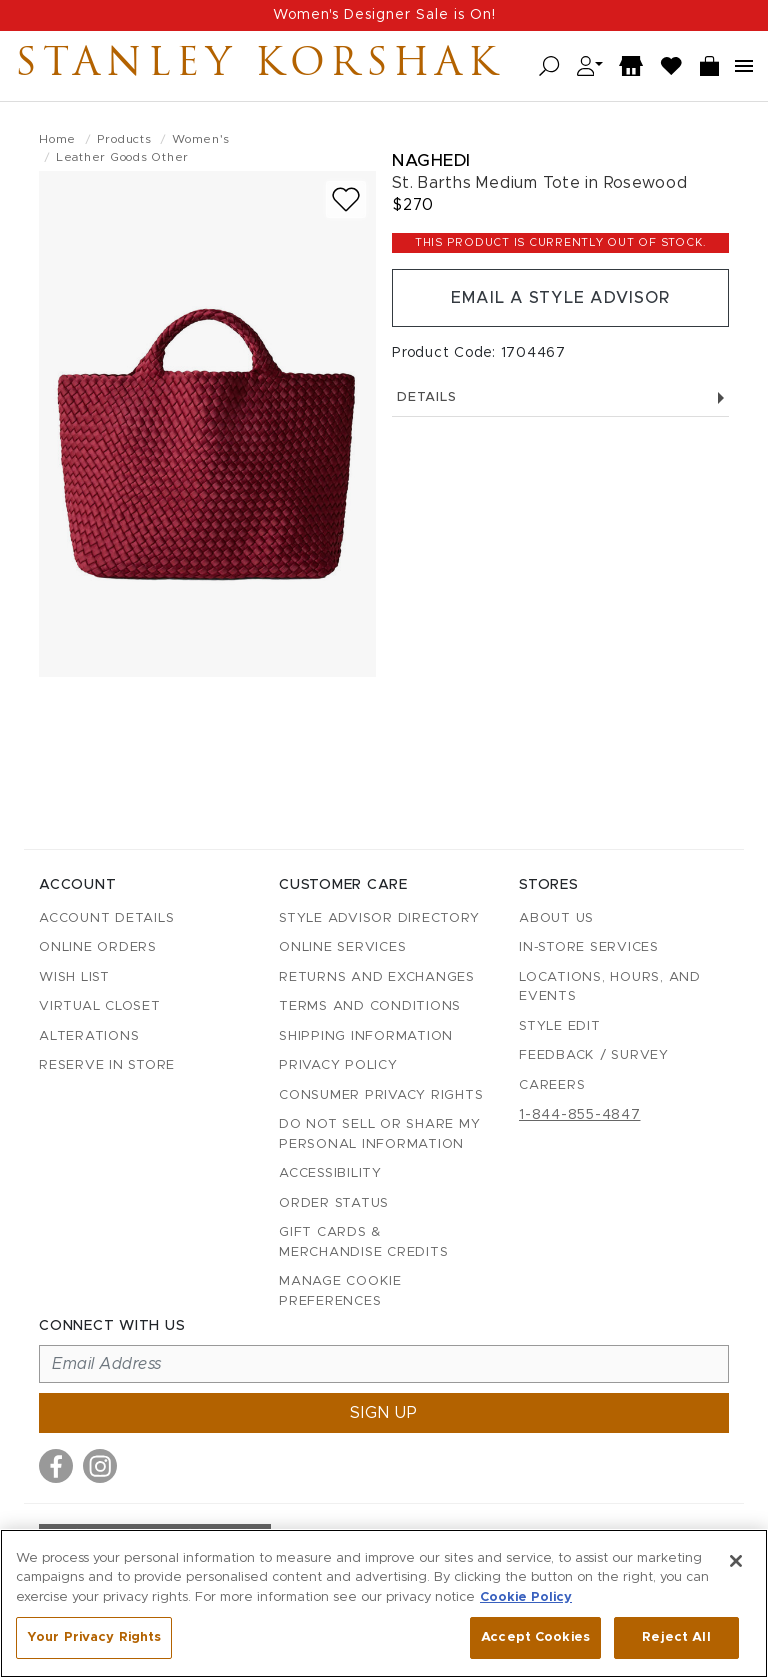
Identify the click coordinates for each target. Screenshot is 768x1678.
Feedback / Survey (594, 1055)
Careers (552, 1085)
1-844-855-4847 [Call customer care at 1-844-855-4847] (580, 1115)
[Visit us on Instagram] (100, 1466)
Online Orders (98, 947)
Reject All (676, 1637)
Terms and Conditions (370, 1006)
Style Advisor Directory (379, 918)
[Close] (736, 1561)
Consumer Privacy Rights (381, 1095)
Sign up (384, 1413)
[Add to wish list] (346, 199)
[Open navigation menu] (744, 66)
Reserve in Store (107, 1065)
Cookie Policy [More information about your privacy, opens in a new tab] (526, 1597)
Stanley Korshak (259, 66)
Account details (106, 918)
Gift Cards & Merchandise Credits (363, 1242)
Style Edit (560, 1026)
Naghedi (431, 160)
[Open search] (549, 66)
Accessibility (330, 1173)
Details (560, 397)
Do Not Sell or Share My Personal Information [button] (379, 1134)
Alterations (89, 1036)
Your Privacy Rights (94, 1637)
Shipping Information (366, 1036)
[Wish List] (672, 66)
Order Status (334, 1203)
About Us (556, 918)
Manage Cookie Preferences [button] (340, 1291)
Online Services (342, 947)
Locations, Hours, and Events (610, 987)
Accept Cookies (535, 1637)
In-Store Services (589, 947)
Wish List (74, 977)
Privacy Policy (338, 1065)
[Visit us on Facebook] (56, 1466)
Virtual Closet (100, 1006)
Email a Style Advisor (560, 298)
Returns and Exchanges (377, 977)
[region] (384, 1603)
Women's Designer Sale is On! (384, 15)
